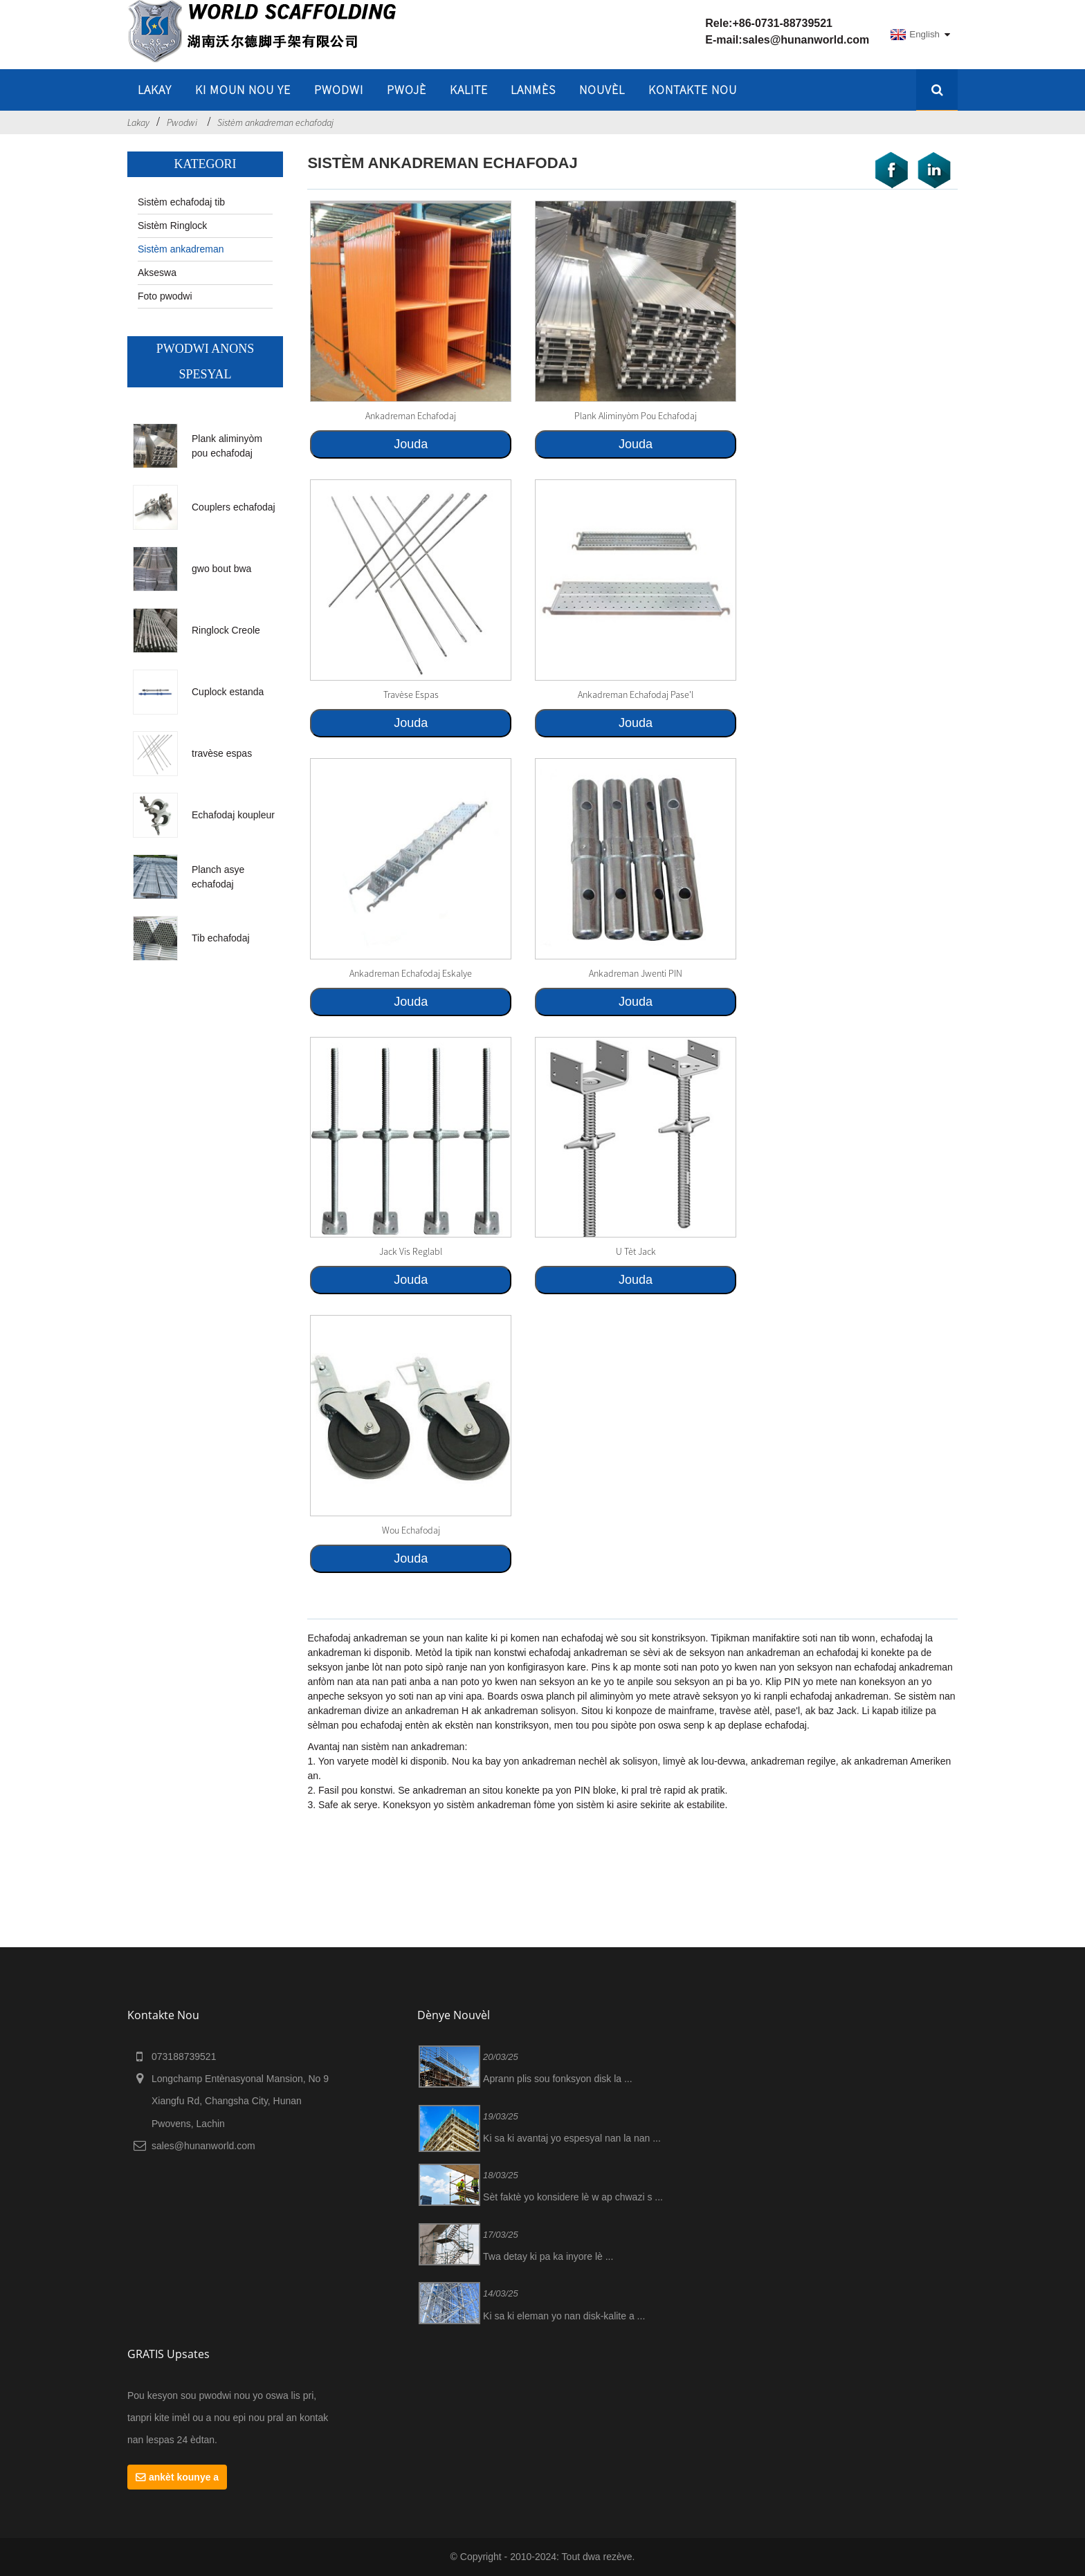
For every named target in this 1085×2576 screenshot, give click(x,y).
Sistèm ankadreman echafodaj (275, 122)
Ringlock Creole (226, 630)
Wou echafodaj (411, 1530)
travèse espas (222, 753)
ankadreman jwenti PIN (635, 973)
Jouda (411, 444)
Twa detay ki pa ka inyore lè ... (548, 2256)
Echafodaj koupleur (233, 814)
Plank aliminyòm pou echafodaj (635, 416)
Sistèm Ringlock (172, 225)
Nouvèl (602, 90)
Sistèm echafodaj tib (181, 202)
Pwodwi (338, 90)
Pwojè (406, 90)
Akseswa (157, 272)
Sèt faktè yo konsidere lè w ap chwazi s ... (573, 2196)
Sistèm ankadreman (181, 249)
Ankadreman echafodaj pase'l (635, 694)
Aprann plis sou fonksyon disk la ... (557, 2078)
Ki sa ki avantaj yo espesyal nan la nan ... (572, 2138)
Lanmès (533, 90)
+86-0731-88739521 (782, 23)
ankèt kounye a (184, 2477)
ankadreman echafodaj (410, 416)
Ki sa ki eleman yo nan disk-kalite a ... (564, 2315)
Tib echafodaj (221, 938)
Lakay (138, 122)
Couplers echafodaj (233, 507)
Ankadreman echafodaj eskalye (410, 973)
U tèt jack (636, 1251)
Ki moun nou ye (243, 90)
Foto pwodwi (165, 296)
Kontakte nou (692, 90)
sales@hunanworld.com (806, 40)
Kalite (469, 90)
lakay (155, 90)
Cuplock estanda (228, 691)
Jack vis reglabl (410, 1251)
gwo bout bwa (221, 568)
